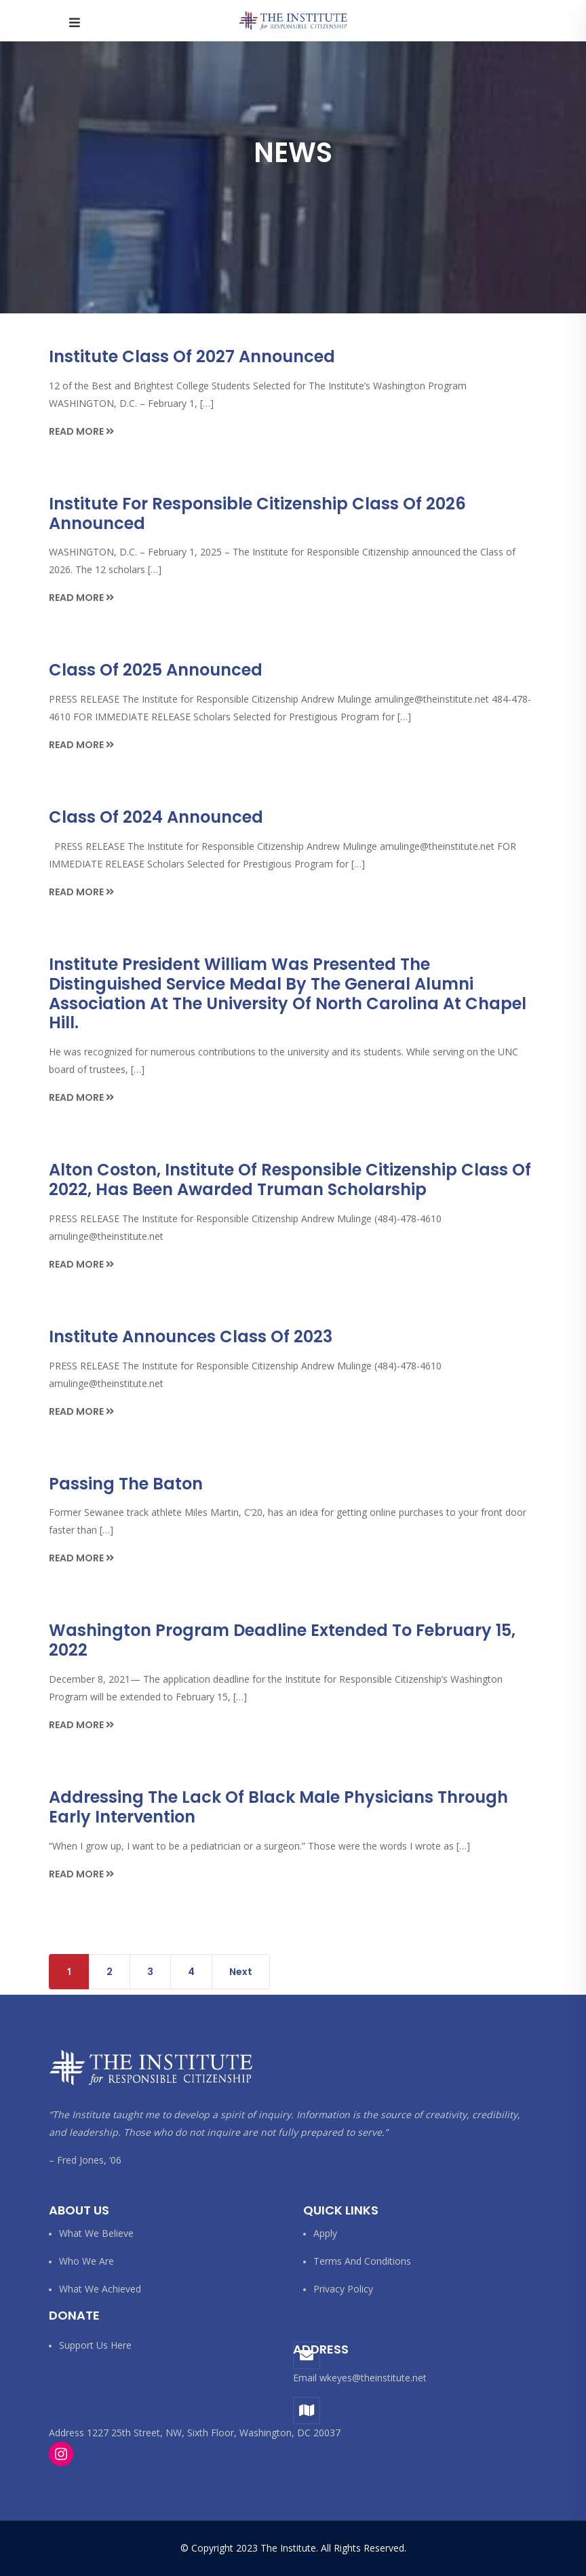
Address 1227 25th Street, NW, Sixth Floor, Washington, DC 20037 (194, 2432)
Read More (81, 431)
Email (305, 2377)
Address (321, 2349)
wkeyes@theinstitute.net (373, 2377)
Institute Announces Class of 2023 (190, 1336)
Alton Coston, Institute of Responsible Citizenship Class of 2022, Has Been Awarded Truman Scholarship (290, 1179)
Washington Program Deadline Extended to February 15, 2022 (282, 1640)
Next (240, 1971)
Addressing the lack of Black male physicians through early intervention (278, 1807)
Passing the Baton (126, 1483)
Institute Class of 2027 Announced (192, 356)
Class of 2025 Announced (155, 670)
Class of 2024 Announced (156, 817)
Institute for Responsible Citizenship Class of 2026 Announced (257, 513)
